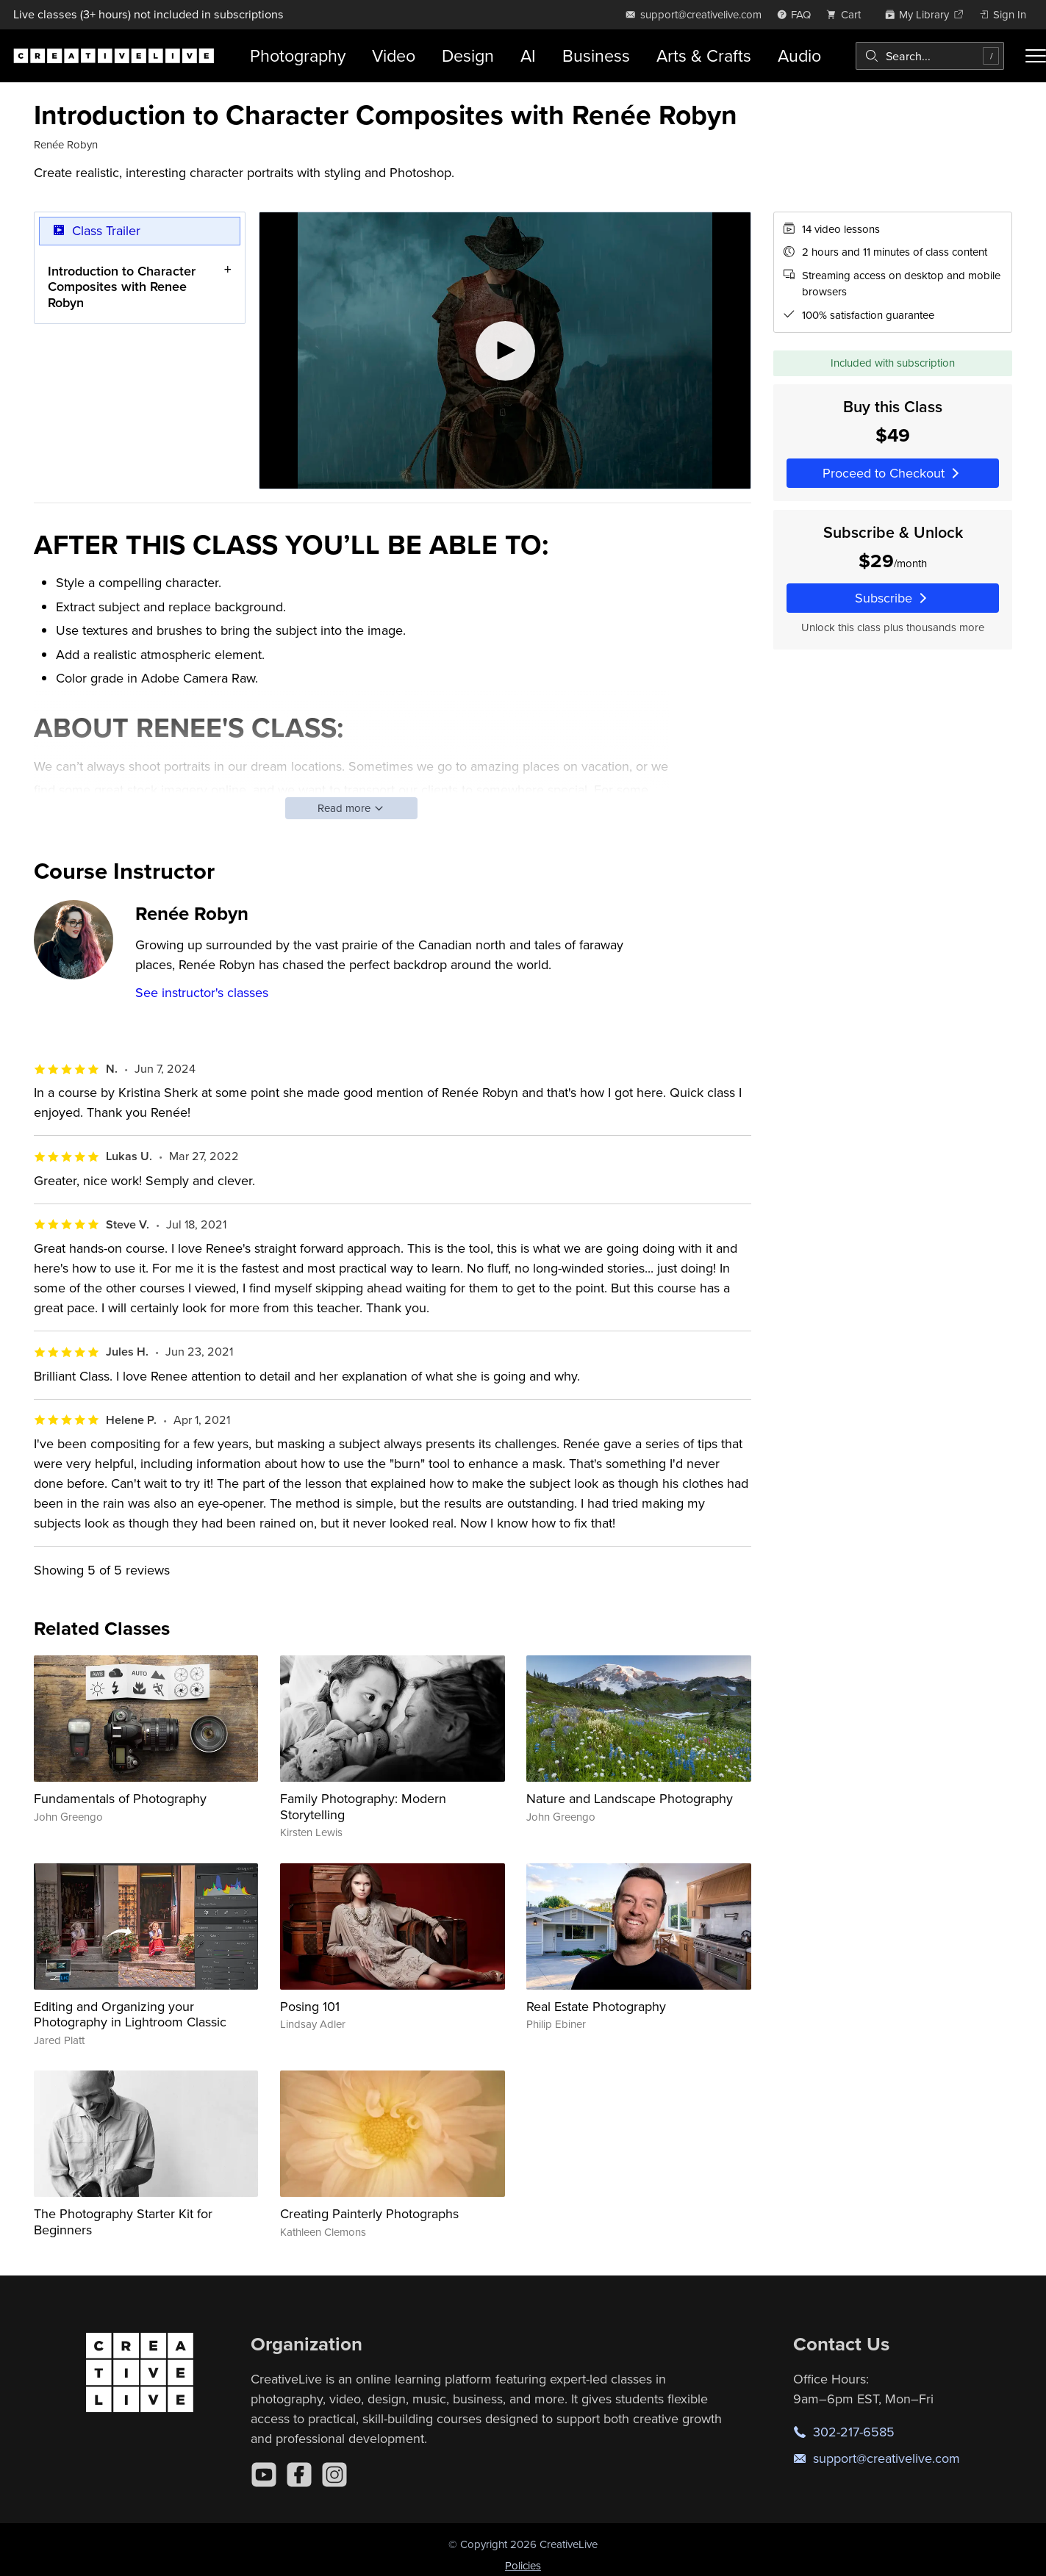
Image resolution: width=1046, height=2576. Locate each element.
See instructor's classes (201, 992)
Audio (799, 55)
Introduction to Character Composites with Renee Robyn (122, 286)
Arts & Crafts (703, 55)
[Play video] (505, 350)
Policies (523, 2565)
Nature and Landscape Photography (629, 1798)
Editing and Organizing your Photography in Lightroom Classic (130, 2014)
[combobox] (929, 56)
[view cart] (847, 14)
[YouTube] (264, 2474)
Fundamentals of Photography (120, 1798)
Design (468, 55)
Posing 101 (310, 2006)
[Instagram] (334, 2474)
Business (596, 55)
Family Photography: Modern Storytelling (363, 1806)
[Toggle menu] (1035, 56)
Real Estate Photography (596, 2006)
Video (393, 55)
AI (528, 55)
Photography (297, 55)
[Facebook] (299, 2474)
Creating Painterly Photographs (369, 2213)
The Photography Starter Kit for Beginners (123, 2221)
